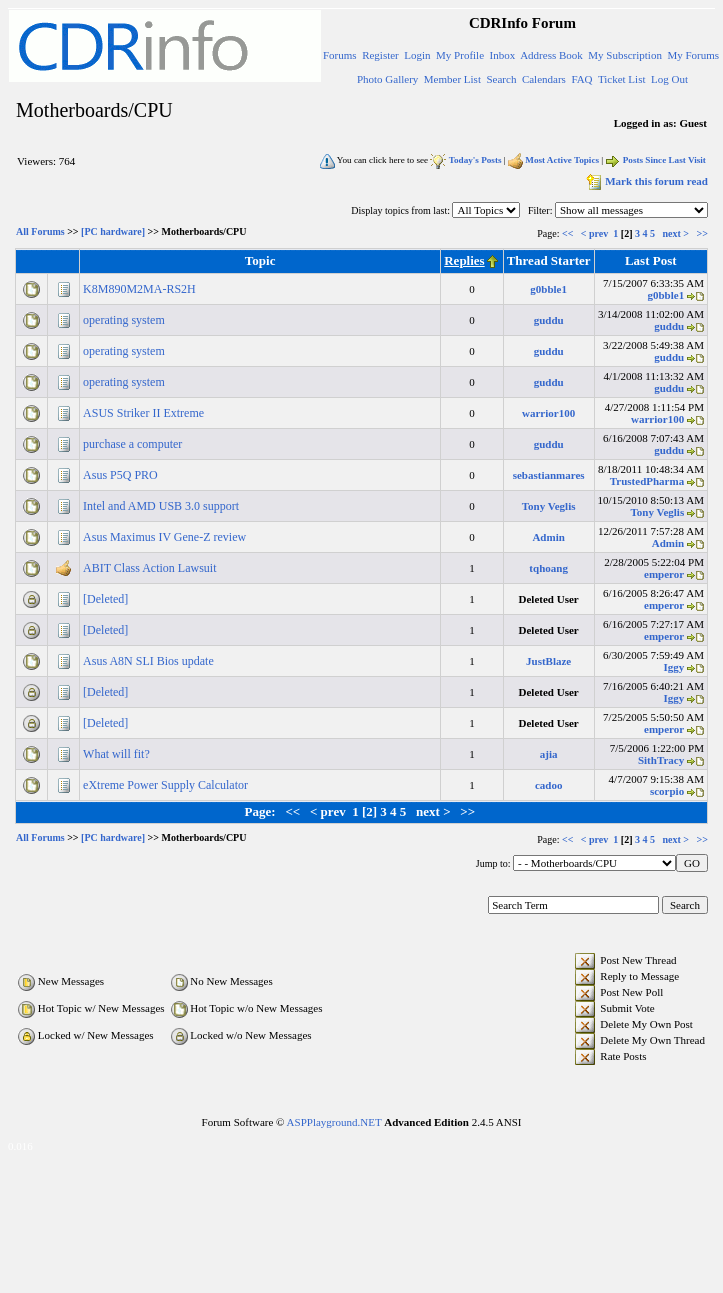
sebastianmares (549, 475)
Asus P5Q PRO (122, 475)
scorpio (667, 791)
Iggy (673, 667)
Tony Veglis (549, 506)
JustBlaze (548, 661)
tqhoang (548, 568)
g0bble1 (548, 289)
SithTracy (661, 760)
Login (417, 55)
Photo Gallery (387, 79)
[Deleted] (107, 599)
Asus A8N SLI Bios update (150, 661)
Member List (452, 79)
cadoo (549, 785)
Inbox (503, 55)
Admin (548, 537)
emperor (664, 574)
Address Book (551, 55)
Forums (340, 55)
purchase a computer (134, 444)
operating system (125, 320)
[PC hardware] (113, 232)
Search (501, 79)
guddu (549, 320)
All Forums (40, 232)
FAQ (581, 79)
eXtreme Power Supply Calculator (167, 785)
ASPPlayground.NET (334, 1122)
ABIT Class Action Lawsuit (151, 568)
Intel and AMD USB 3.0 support (162, 506)
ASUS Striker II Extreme (145, 413)
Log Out (669, 79)
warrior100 (548, 413)
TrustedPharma (647, 481)
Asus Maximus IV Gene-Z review (166, 537)
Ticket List (622, 79)
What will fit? (118, 754)
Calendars (544, 79)
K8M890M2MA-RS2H (141, 289)
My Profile (460, 55)
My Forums (693, 55)
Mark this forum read (645, 181)
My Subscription (625, 55)
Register (380, 55)
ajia (549, 754)
